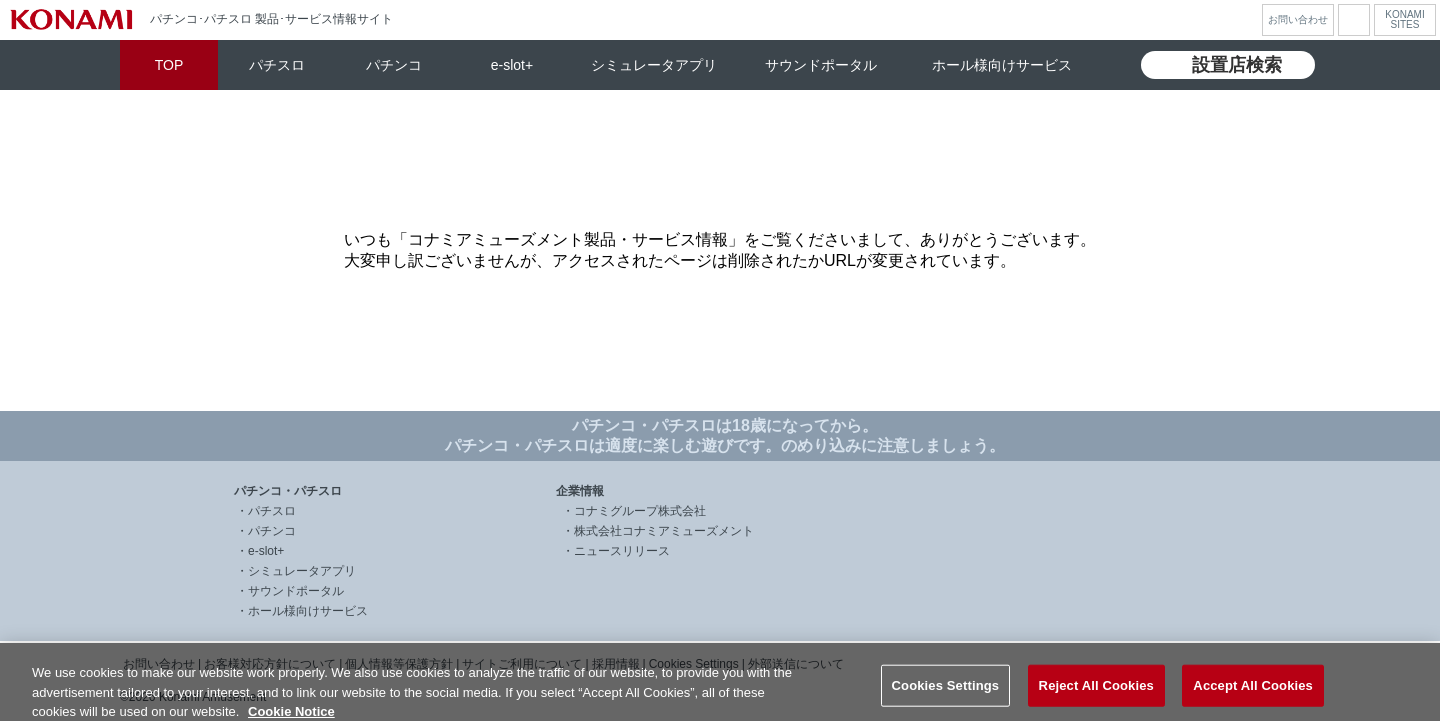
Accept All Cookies (1253, 697)
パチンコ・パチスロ (288, 491)
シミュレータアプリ (654, 65)
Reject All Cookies (1096, 697)
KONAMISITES (1404, 20)
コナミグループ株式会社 (640, 511)
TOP (169, 65)
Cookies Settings (946, 697)
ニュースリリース (622, 551)
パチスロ (277, 65)
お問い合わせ (1298, 19)
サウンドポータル (821, 65)
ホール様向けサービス (1002, 65)
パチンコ (394, 65)
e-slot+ (512, 65)
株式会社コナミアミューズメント (664, 531)
